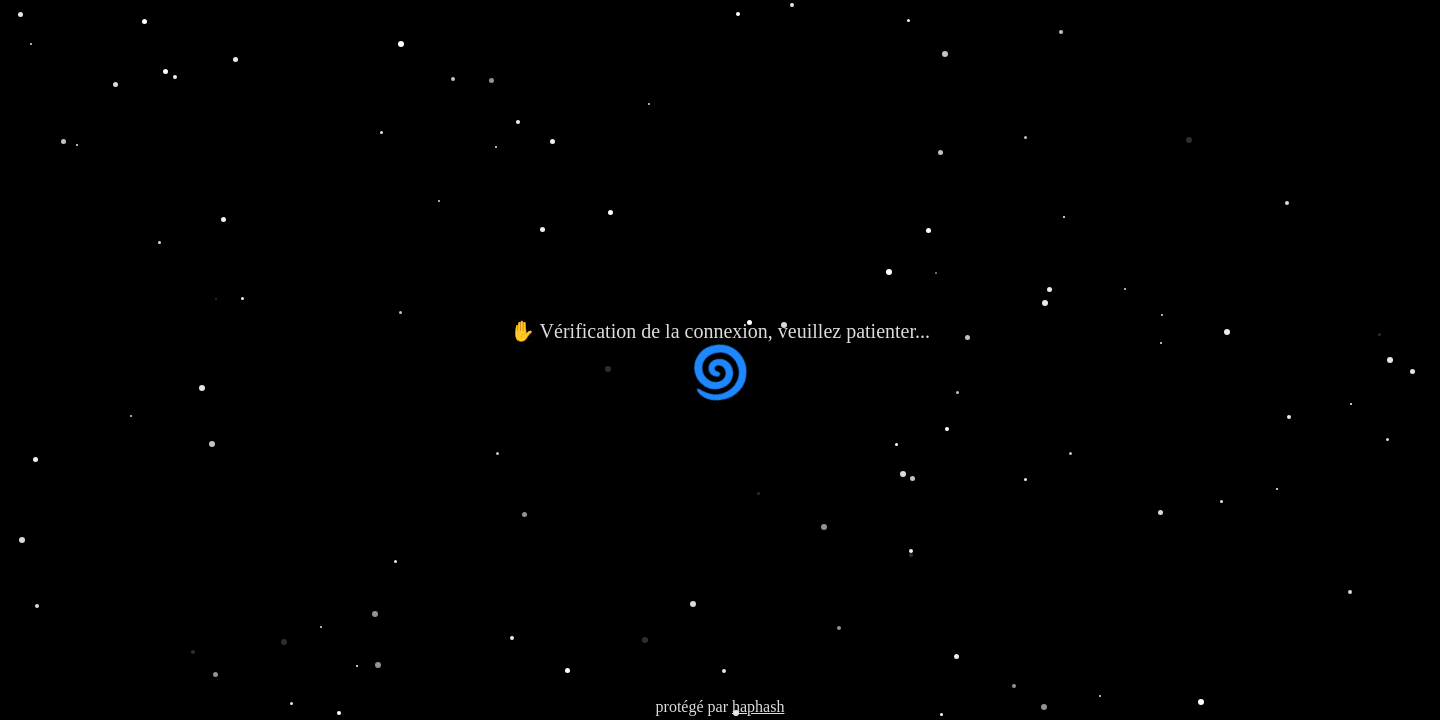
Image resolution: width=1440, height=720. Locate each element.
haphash (758, 706)
